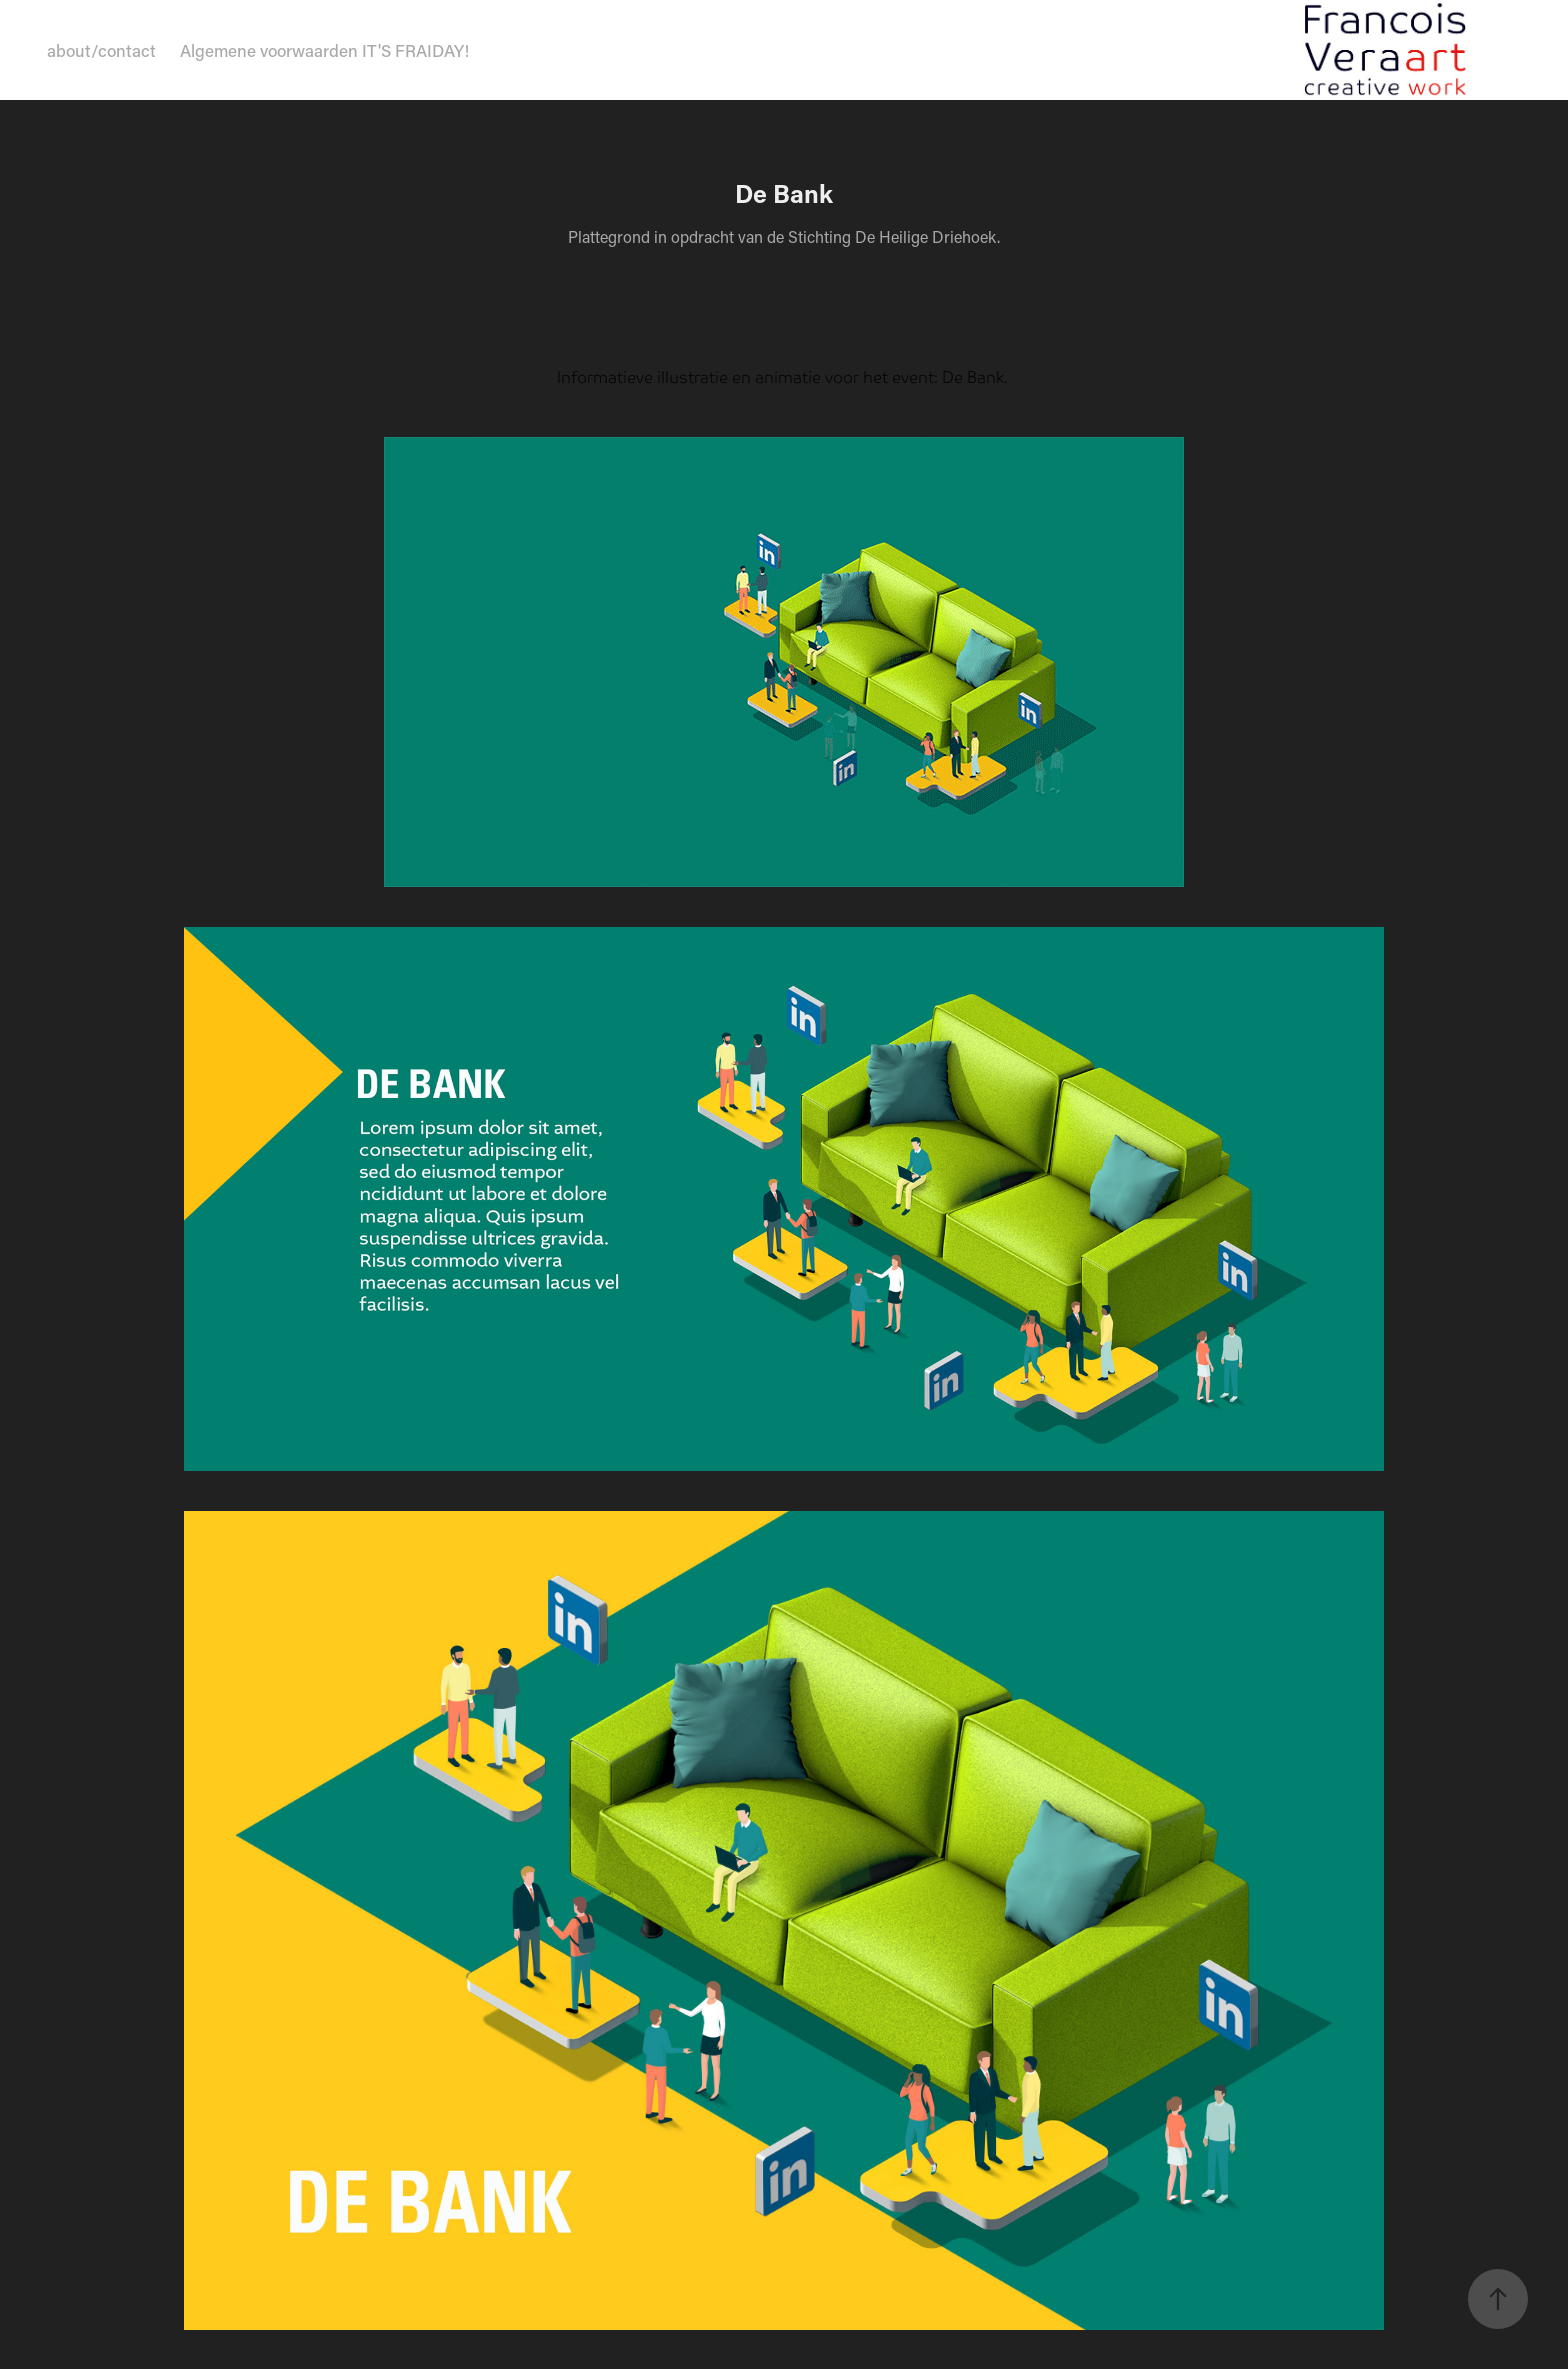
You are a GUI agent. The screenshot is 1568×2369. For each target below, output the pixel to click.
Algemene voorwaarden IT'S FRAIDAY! (324, 50)
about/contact (101, 50)
